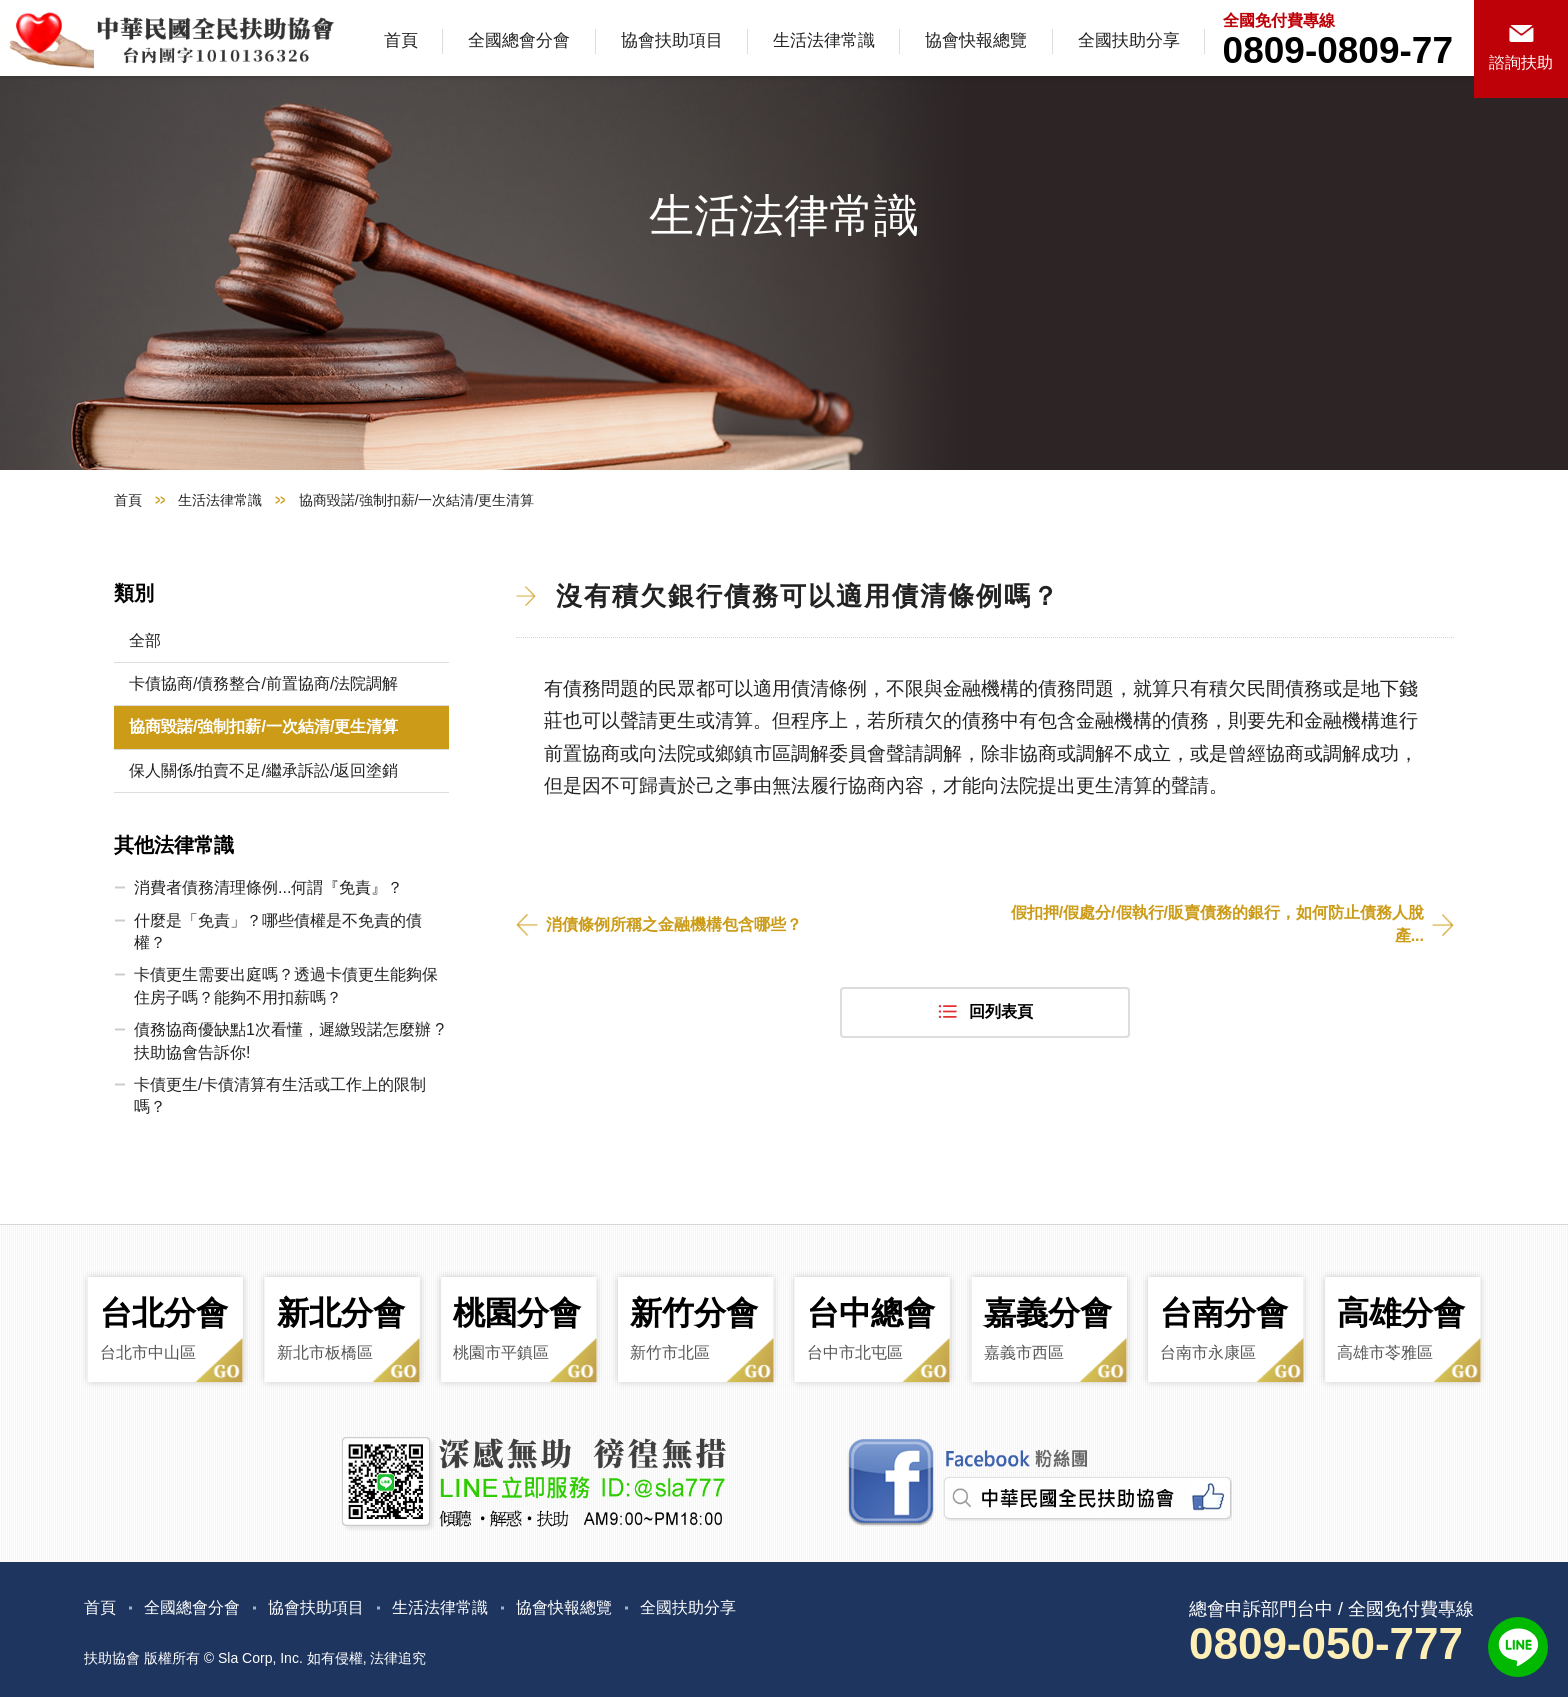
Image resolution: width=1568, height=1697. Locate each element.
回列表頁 (1001, 1011)
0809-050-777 (1326, 1643)
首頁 (401, 40)
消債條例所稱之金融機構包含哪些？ (674, 924)
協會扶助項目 (672, 40)
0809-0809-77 (1338, 50)
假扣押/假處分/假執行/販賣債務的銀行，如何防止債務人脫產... (1217, 923)
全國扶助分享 (1129, 40)
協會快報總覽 (976, 40)
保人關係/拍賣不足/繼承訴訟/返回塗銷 (263, 770)
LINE (1518, 1647)
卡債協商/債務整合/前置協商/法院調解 (263, 683)
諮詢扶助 (1521, 62)
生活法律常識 (824, 40)
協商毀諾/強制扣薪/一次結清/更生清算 (263, 726)
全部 (145, 640)
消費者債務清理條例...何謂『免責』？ (268, 887)
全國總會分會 (519, 40)
